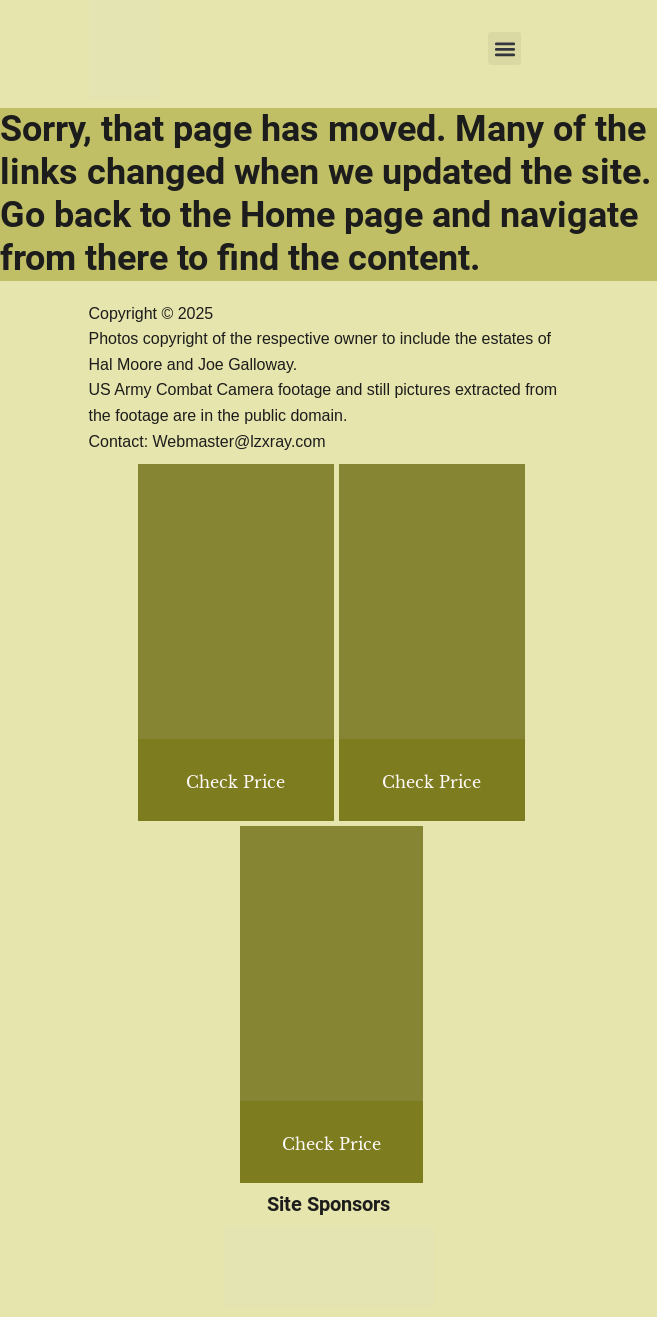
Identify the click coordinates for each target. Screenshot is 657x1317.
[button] (504, 48)
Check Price (431, 782)
